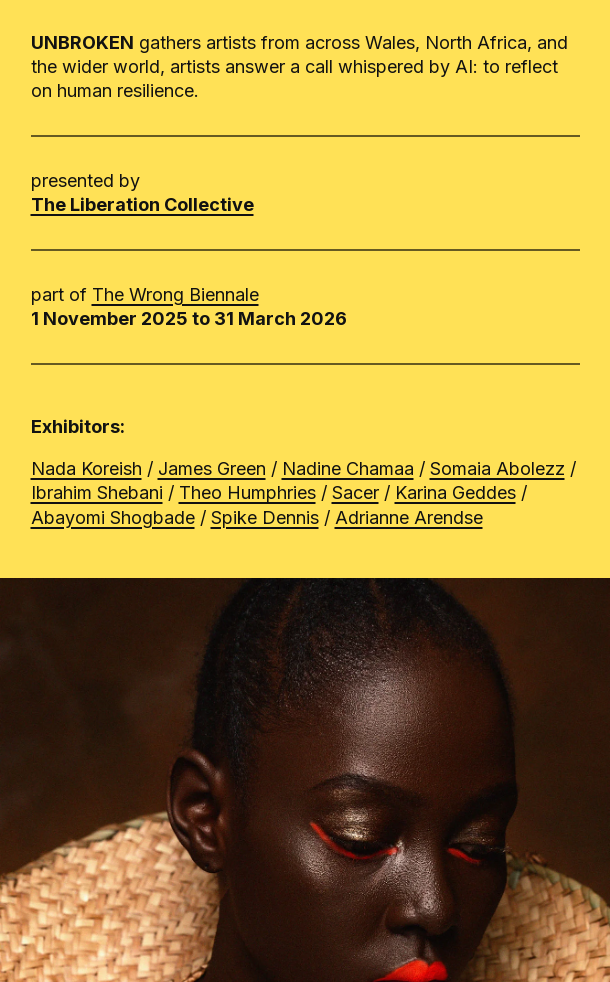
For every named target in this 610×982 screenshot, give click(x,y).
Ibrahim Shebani (97, 492)
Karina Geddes (455, 492)
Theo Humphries (247, 492)
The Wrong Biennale (175, 294)
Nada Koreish (86, 468)
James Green (212, 468)
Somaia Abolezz (497, 468)
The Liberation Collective (142, 204)
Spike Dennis (265, 517)
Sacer (355, 492)
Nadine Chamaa (348, 468)
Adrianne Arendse (409, 517)
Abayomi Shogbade (113, 517)
